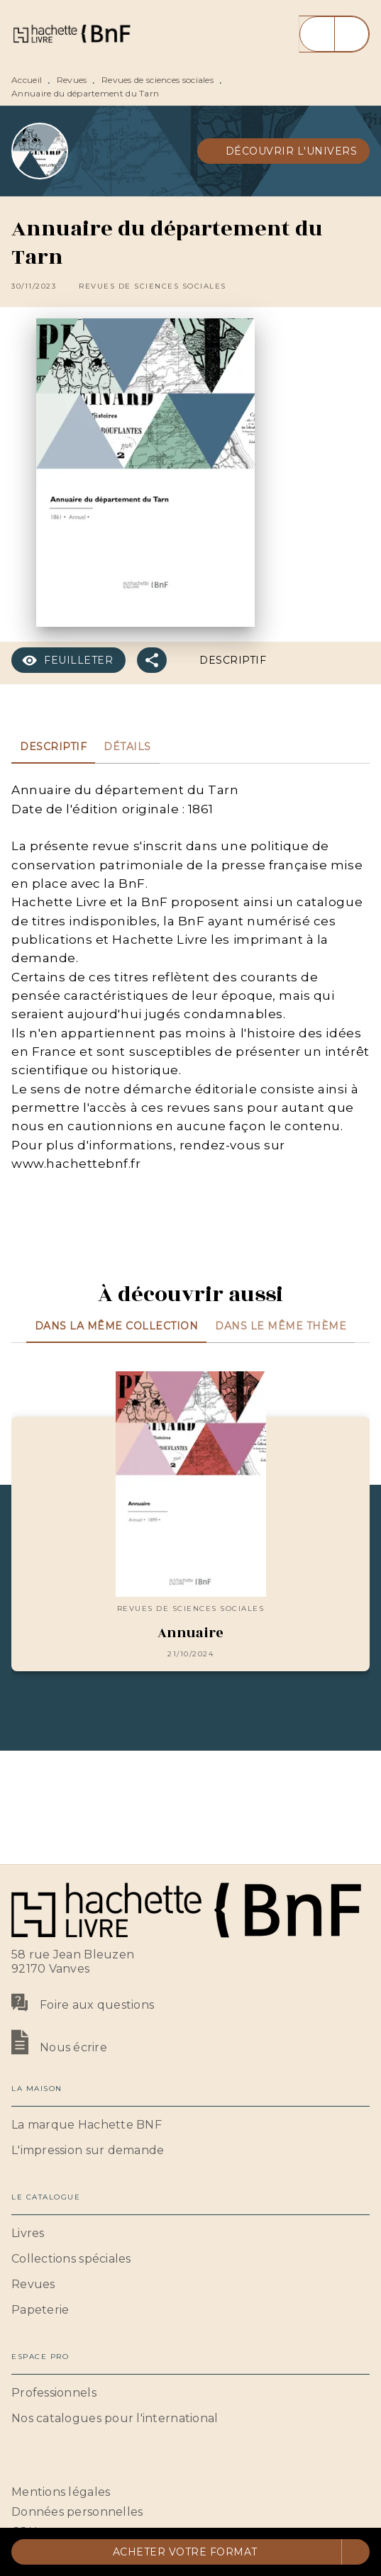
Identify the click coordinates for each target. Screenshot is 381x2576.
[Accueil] (71, 33)
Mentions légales (60, 2492)
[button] (283, 151)
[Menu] (334, 34)
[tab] (53, 747)
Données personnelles (77, 2512)
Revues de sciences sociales (157, 79)
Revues (72, 79)
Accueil (26, 79)
